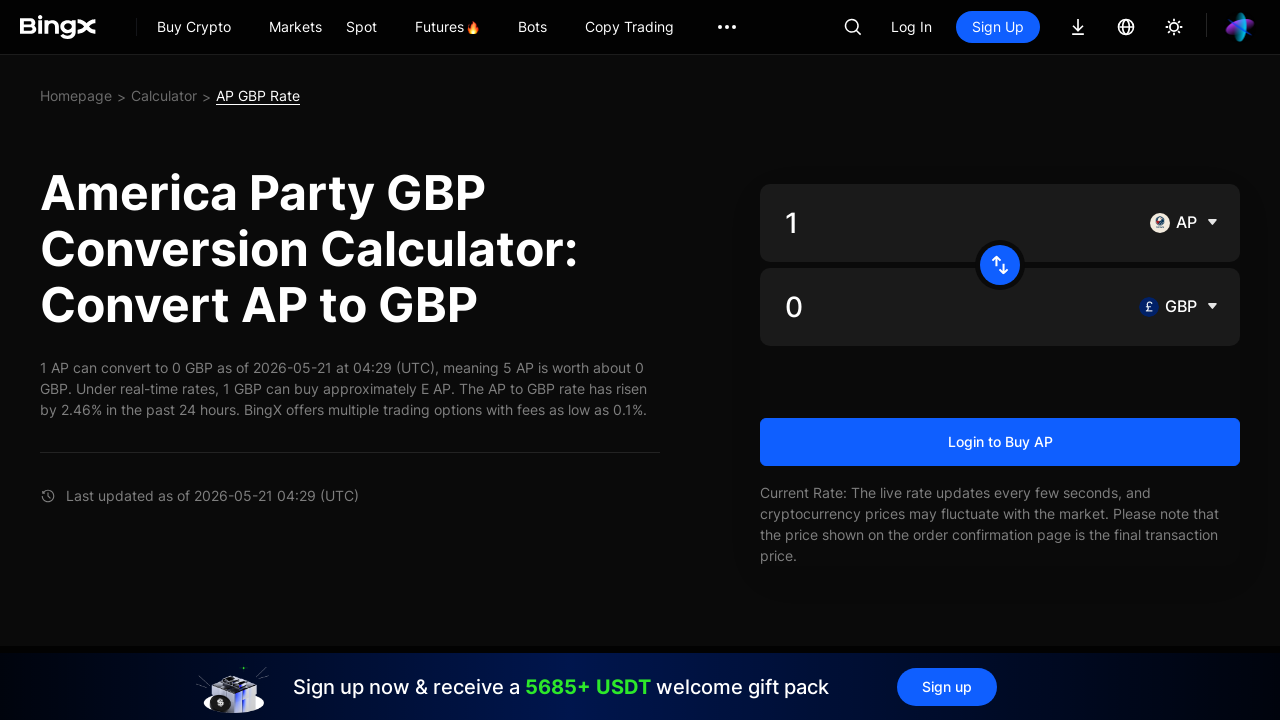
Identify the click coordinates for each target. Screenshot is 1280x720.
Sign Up (998, 26)
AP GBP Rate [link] (258, 95)
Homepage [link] (76, 95)
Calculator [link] (164, 95)
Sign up (947, 686)
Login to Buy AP (1000, 441)
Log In (911, 26)
